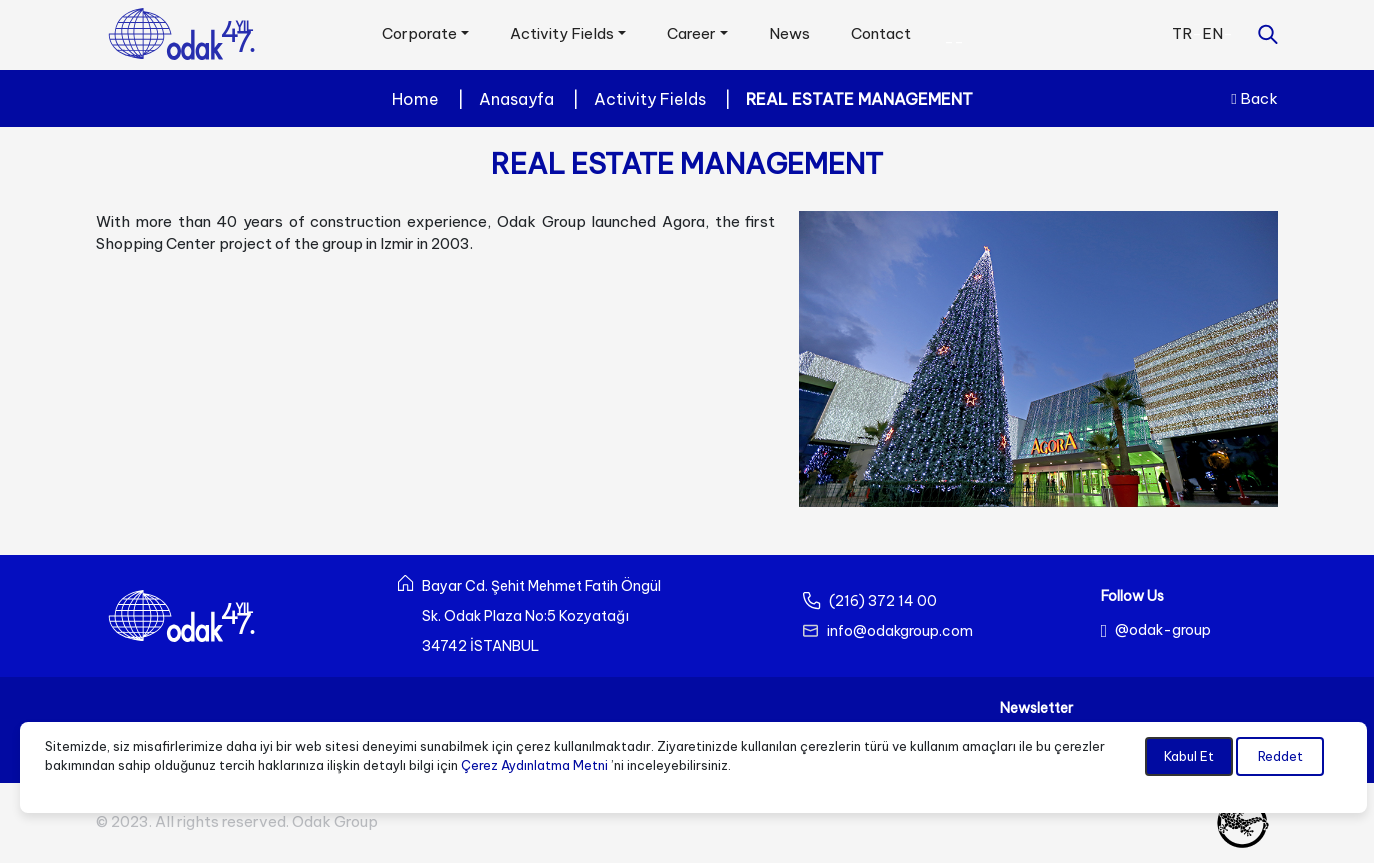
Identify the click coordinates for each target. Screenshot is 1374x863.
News (789, 33)
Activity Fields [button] (562, 33)
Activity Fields (650, 99)
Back (1254, 98)
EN (1212, 33)
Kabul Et (1189, 756)
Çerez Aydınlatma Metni (534, 765)
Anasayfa (516, 99)
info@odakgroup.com (900, 631)
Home (415, 99)
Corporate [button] (419, 33)
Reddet (1280, 756)
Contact (881, 33)
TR (1182, 33)
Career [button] (691, 33)
